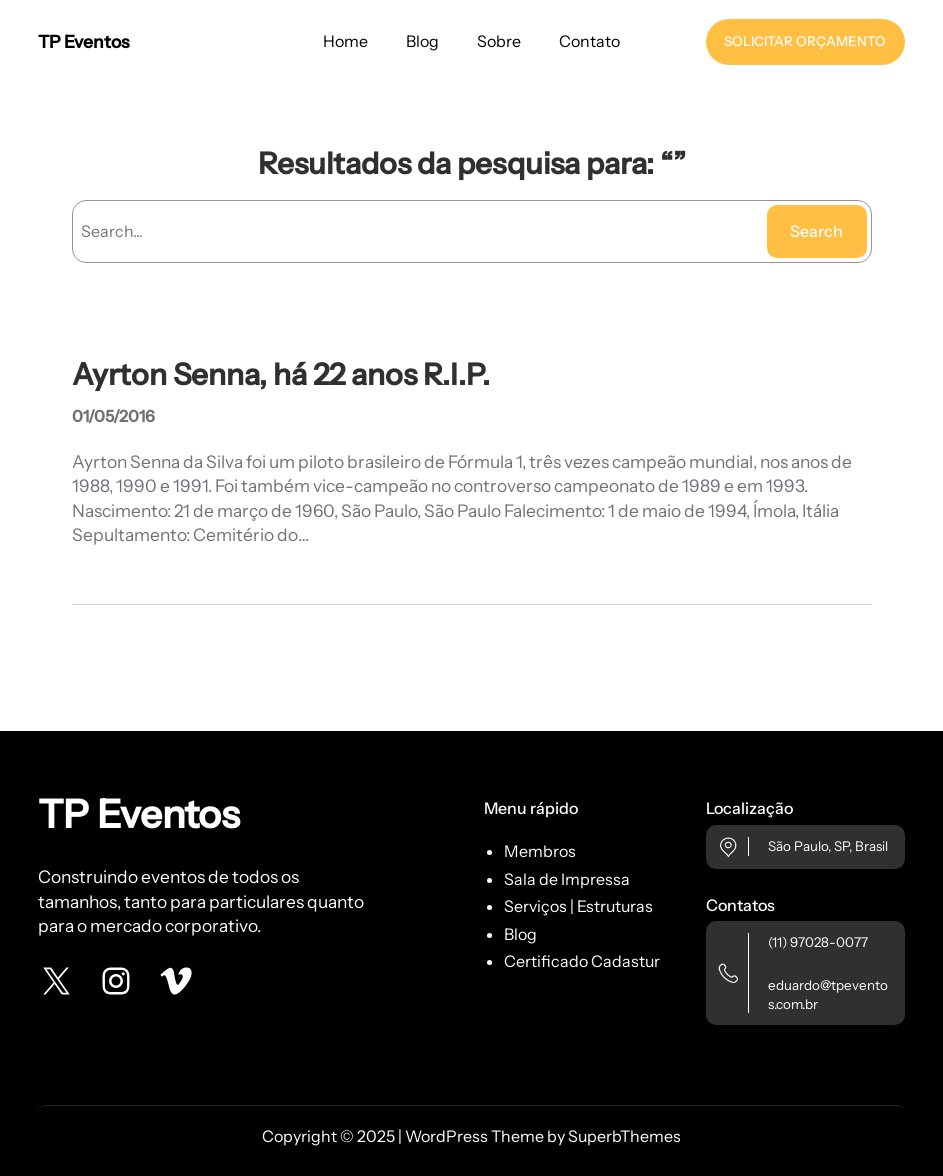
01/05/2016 (113, 416)
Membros (540, 851)
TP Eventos (83, 41)
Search (816, 231)
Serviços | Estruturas (578, 906)
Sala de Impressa (567, 879)
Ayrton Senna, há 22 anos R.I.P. (281, 374)
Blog (520, 934)
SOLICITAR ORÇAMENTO (805, 41)
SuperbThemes (624, 1136)
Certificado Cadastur (582, 961)
